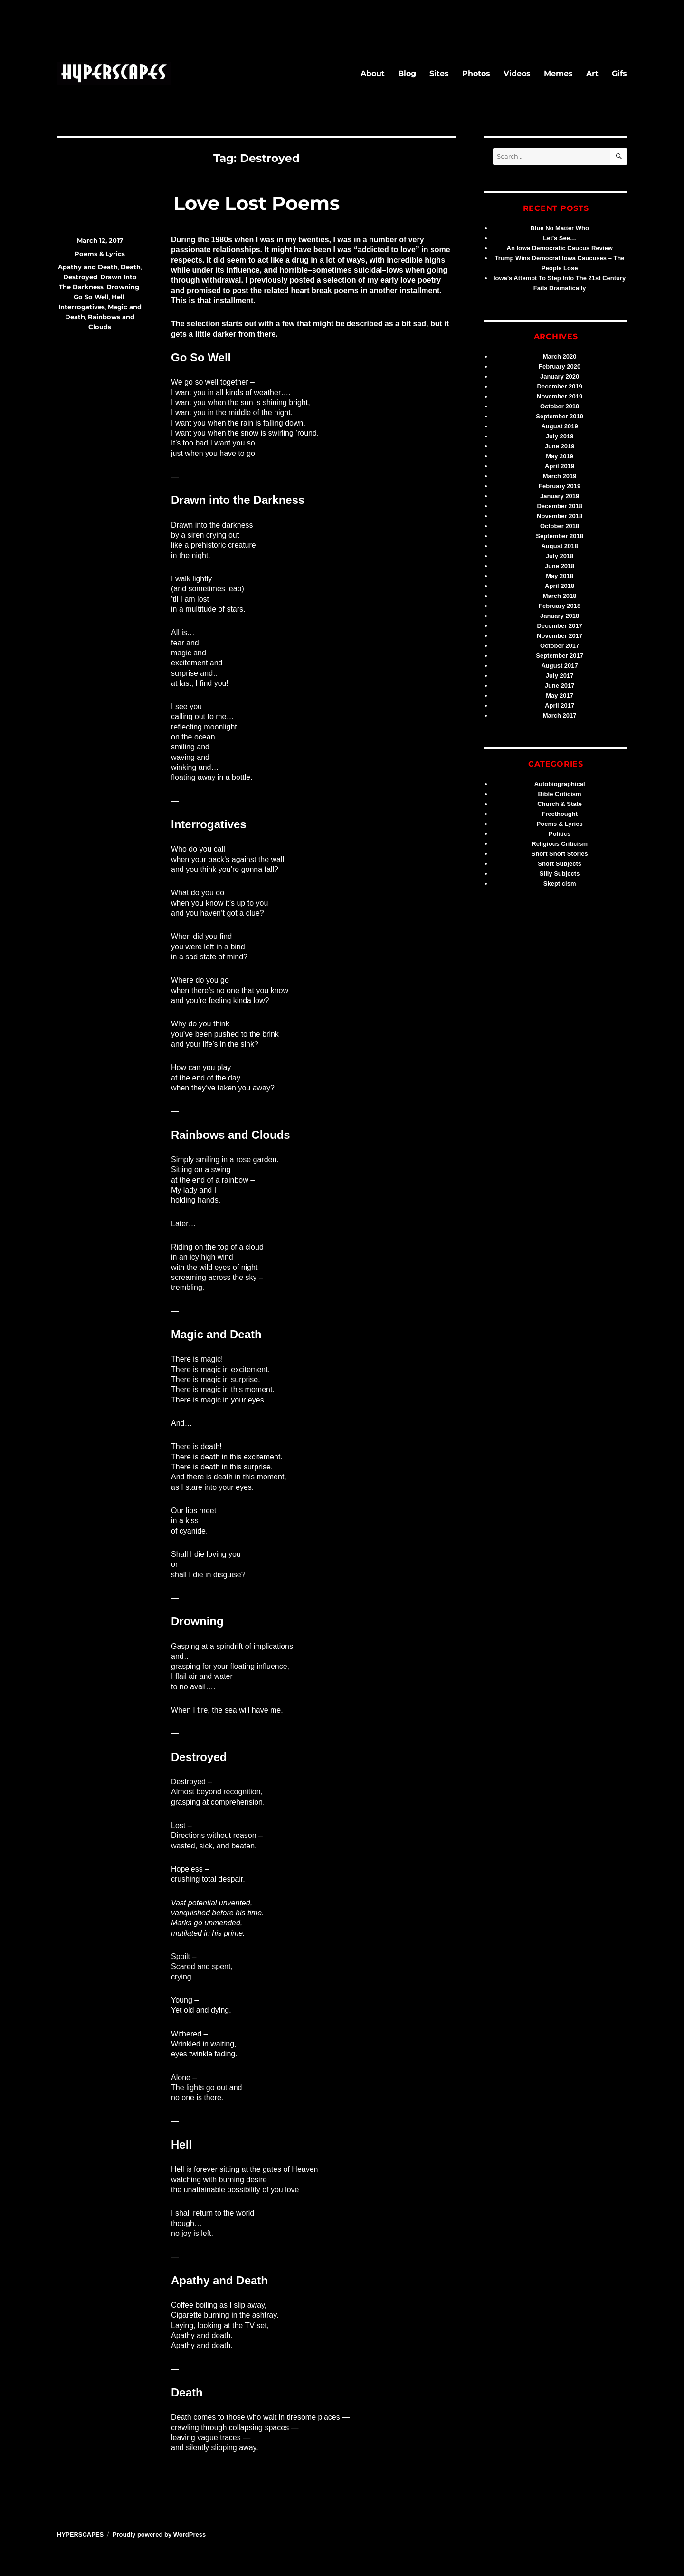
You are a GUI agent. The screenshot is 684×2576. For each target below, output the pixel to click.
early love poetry (410, 280)
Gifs (619, 73)
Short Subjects (559, 863)
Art (592, 73)
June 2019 (560, 446)
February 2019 (559, 486)
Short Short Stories (560, 853)
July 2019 (560, 436)
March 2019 (560, 476)
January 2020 (559, 376)
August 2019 (559, 426)
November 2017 (559, 635)
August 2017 (559, 665)
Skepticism (559, 883)
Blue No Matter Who (559, 228)
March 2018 (560, 595)
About (373, 73)
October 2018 (559, 526)
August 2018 (559, 545)
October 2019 (559, 406)
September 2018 (559, 536)
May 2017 (559, 695)
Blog (407, 73)
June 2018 (560, 565)
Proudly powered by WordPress (159, 2534)
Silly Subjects (560, 873)
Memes (558, 73)
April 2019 (559, 466)
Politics (559, 833)
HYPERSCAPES (80, 2534)
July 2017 (560, 675)
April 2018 (559, 585)
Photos (476, 73)
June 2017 (560, 685)
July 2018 (560, 555)
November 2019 (559, 396)
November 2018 (559, 516)
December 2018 (559, 506)
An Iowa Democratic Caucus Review (560, 248)
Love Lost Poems (256, 203)
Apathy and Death (88, 267)
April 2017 (559, 705)
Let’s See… (559, 238)
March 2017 (560, 715)
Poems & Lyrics (100, 253)
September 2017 (559, 655)
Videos (517, 73)
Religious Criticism (560, 843)
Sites (439, 73)
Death (131, 267)
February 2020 (559, 366)
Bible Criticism (559, 793)
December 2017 (559, 625)
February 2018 (559, 605)
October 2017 (559, 645)
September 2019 (559, 416)
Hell (118, 297)
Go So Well (91, 297)
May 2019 (559, 456)
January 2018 (559, 615)
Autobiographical (559, 783)
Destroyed (80, 277)
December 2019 (559, 386)
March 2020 (560, 356)
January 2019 (559, 496)
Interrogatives (81, 307)
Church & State (559, 803)
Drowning (122, 287)
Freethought (560, 813)
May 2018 (559, 575)
